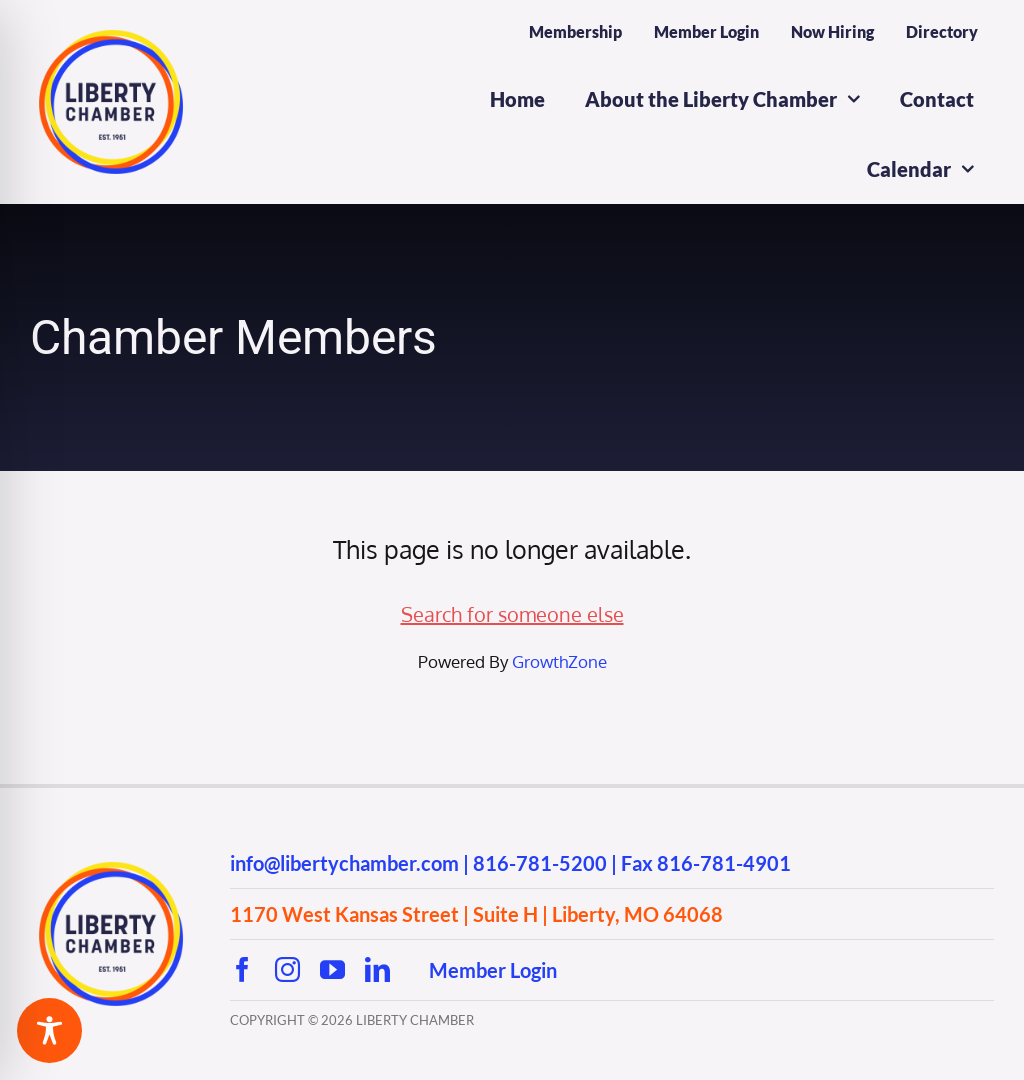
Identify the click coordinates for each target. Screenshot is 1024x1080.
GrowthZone (559, 661)
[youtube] (332, 969)
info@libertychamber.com (344, 863)
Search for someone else (512, 614)
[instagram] (287, 969)
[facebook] (242, 969)
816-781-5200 (540, 863)
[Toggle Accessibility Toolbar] (49, 1030)
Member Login (493, 970)
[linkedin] (377, 969)
